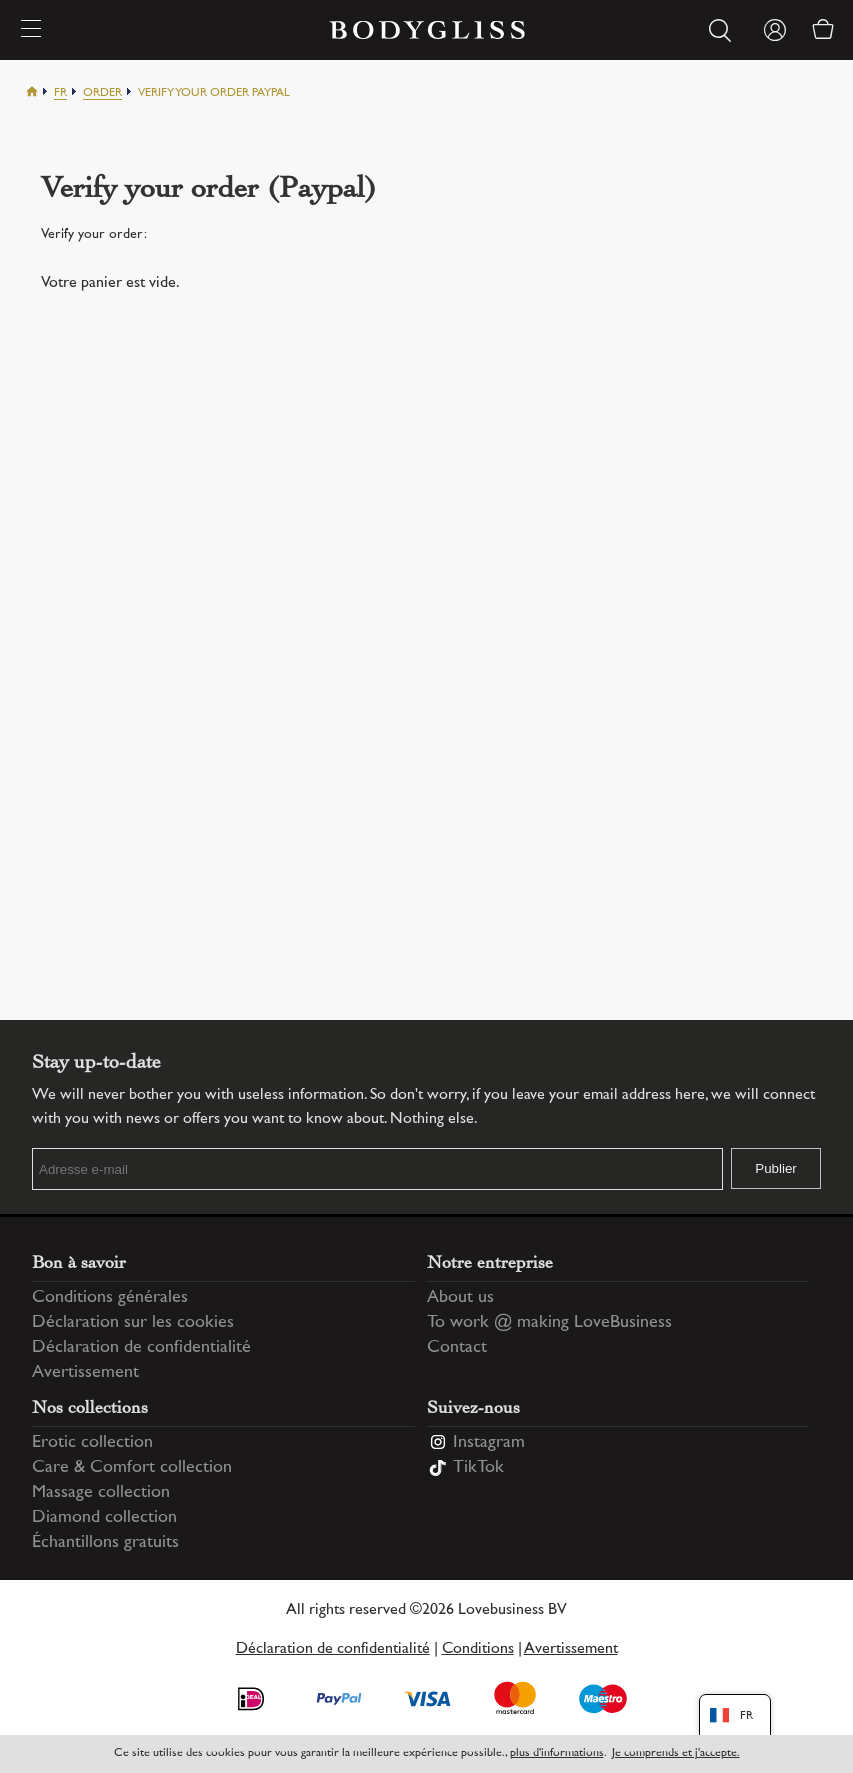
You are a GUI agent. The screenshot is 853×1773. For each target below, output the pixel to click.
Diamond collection (104, 1518)
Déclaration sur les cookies (133, 1323)
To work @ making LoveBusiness (549, 1323)
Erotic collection (92, 1443)
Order (102, 93)
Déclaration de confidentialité (141, 1348)
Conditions (478, 1649)
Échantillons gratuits (105, 1543)
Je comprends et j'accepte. (676, 1753)
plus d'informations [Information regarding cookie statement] (557, 1753)
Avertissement (85, 1373)
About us (460, 1298)
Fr (60, 93)
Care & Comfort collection (132, 1468)
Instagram (489, 1443)
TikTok (478, 1468)
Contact (457, 1348)
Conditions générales (110, 1298)
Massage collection (101, 1493)
